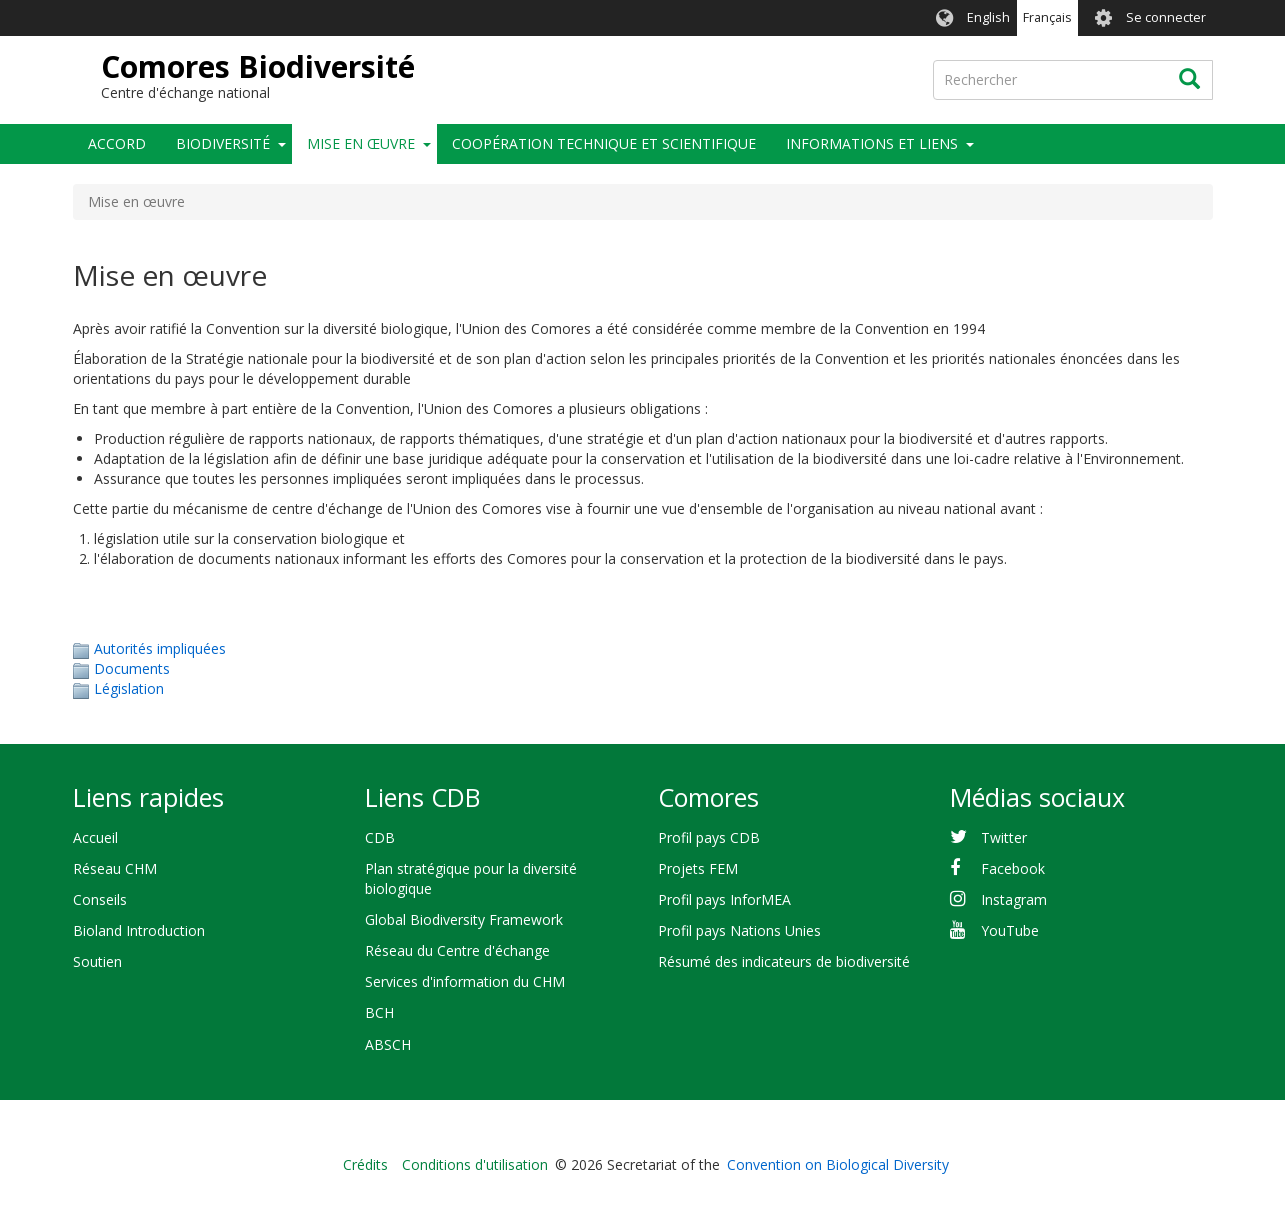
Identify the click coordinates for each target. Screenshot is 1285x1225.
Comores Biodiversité (258, 66)
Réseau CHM (115, 868)
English (988, 17)
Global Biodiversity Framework (464, 919)
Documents (132, 668)
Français (1047, 17)
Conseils (100, 899)
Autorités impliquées (160, 648)
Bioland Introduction (139, 930)
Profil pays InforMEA (724, 899)
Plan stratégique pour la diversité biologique (471, 878)
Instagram (1014, 899)
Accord (117, 143)
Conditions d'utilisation (475, 1164)
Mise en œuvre (361, 143)
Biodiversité (223, 143)
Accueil (95, 837)
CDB (380, 837)
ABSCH (388, 1044)
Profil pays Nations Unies (739, 930)
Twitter (1004, 837)
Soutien (97, 961)
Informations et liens (872, 143)
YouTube (1010, 930)
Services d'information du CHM (465, 981)
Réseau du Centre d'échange (457, 950)
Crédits (365, 1164)
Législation (129, 688)
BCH (379, 1012)
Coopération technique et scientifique (604, 143)
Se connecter (1166, 17)
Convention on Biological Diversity (838, 1164)
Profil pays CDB (709, 837)
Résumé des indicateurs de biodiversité (784, 961)
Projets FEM (698, 868)
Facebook (1013, 868)
